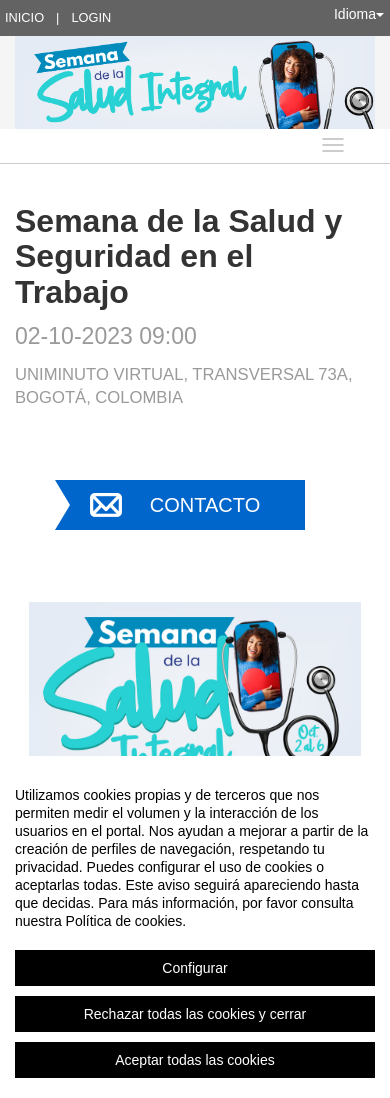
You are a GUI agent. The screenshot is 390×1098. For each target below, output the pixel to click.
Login (91, 17)
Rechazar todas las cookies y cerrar (195, 1014)
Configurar (194, 968)
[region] (195, 927)
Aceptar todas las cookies (195, 1060)
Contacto (205, 505)
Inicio (24, 17)
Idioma (359, 14)
